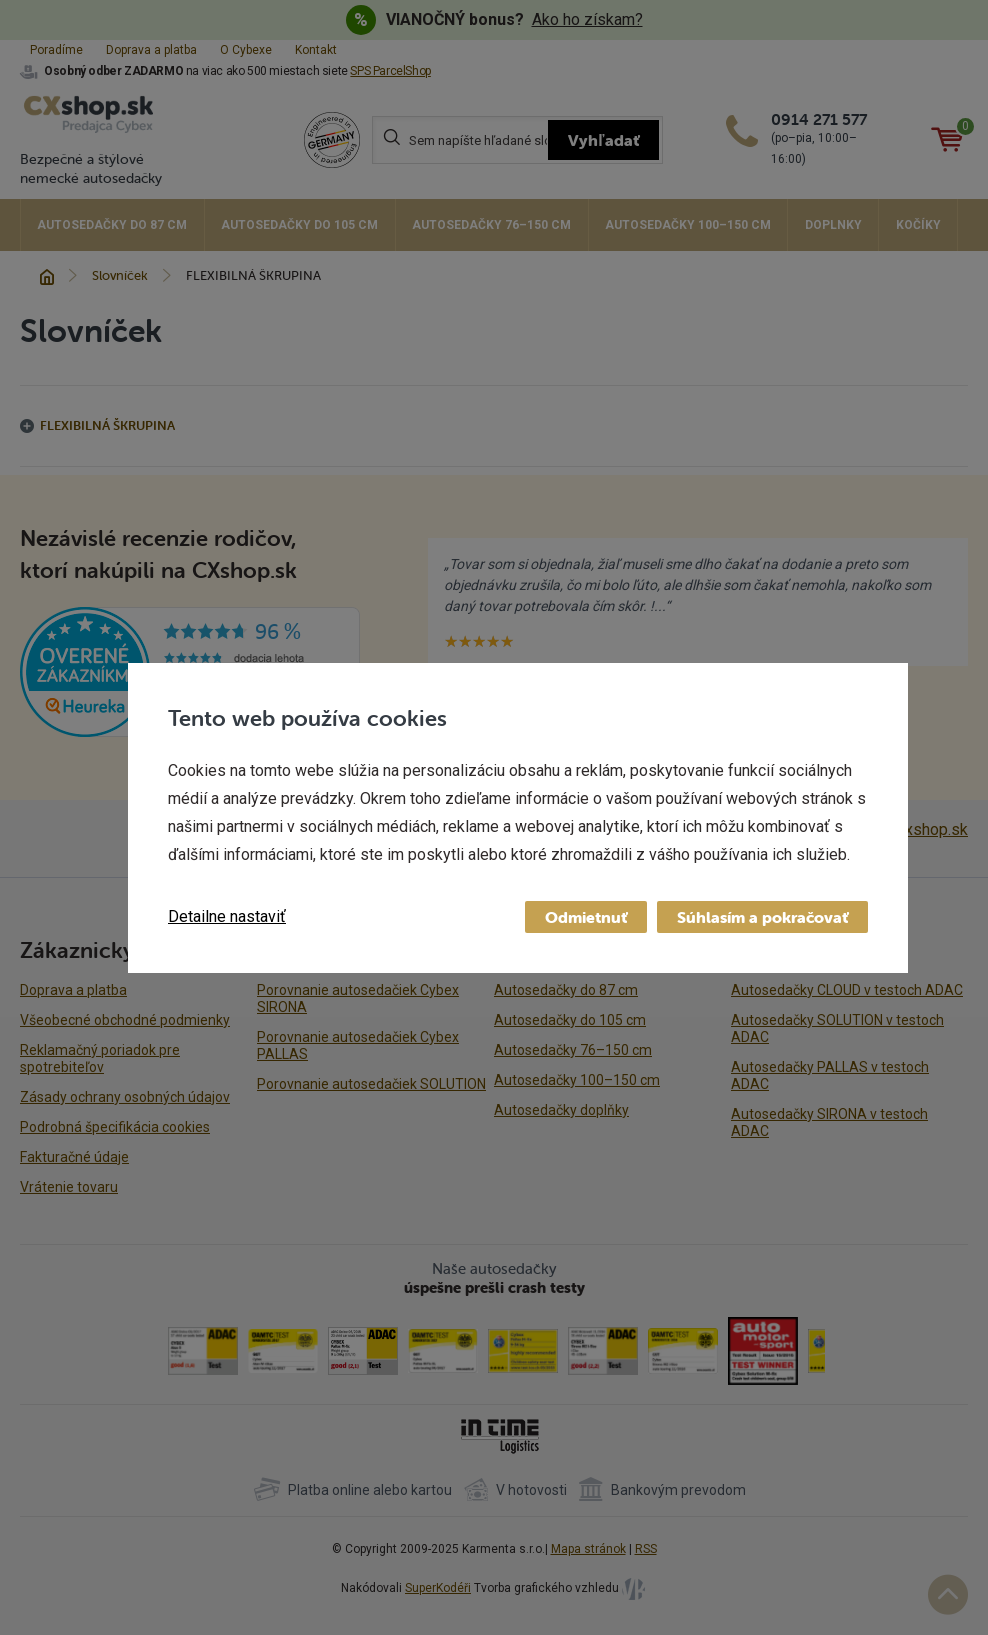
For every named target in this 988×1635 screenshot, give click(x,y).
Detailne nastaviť (227, 916)
